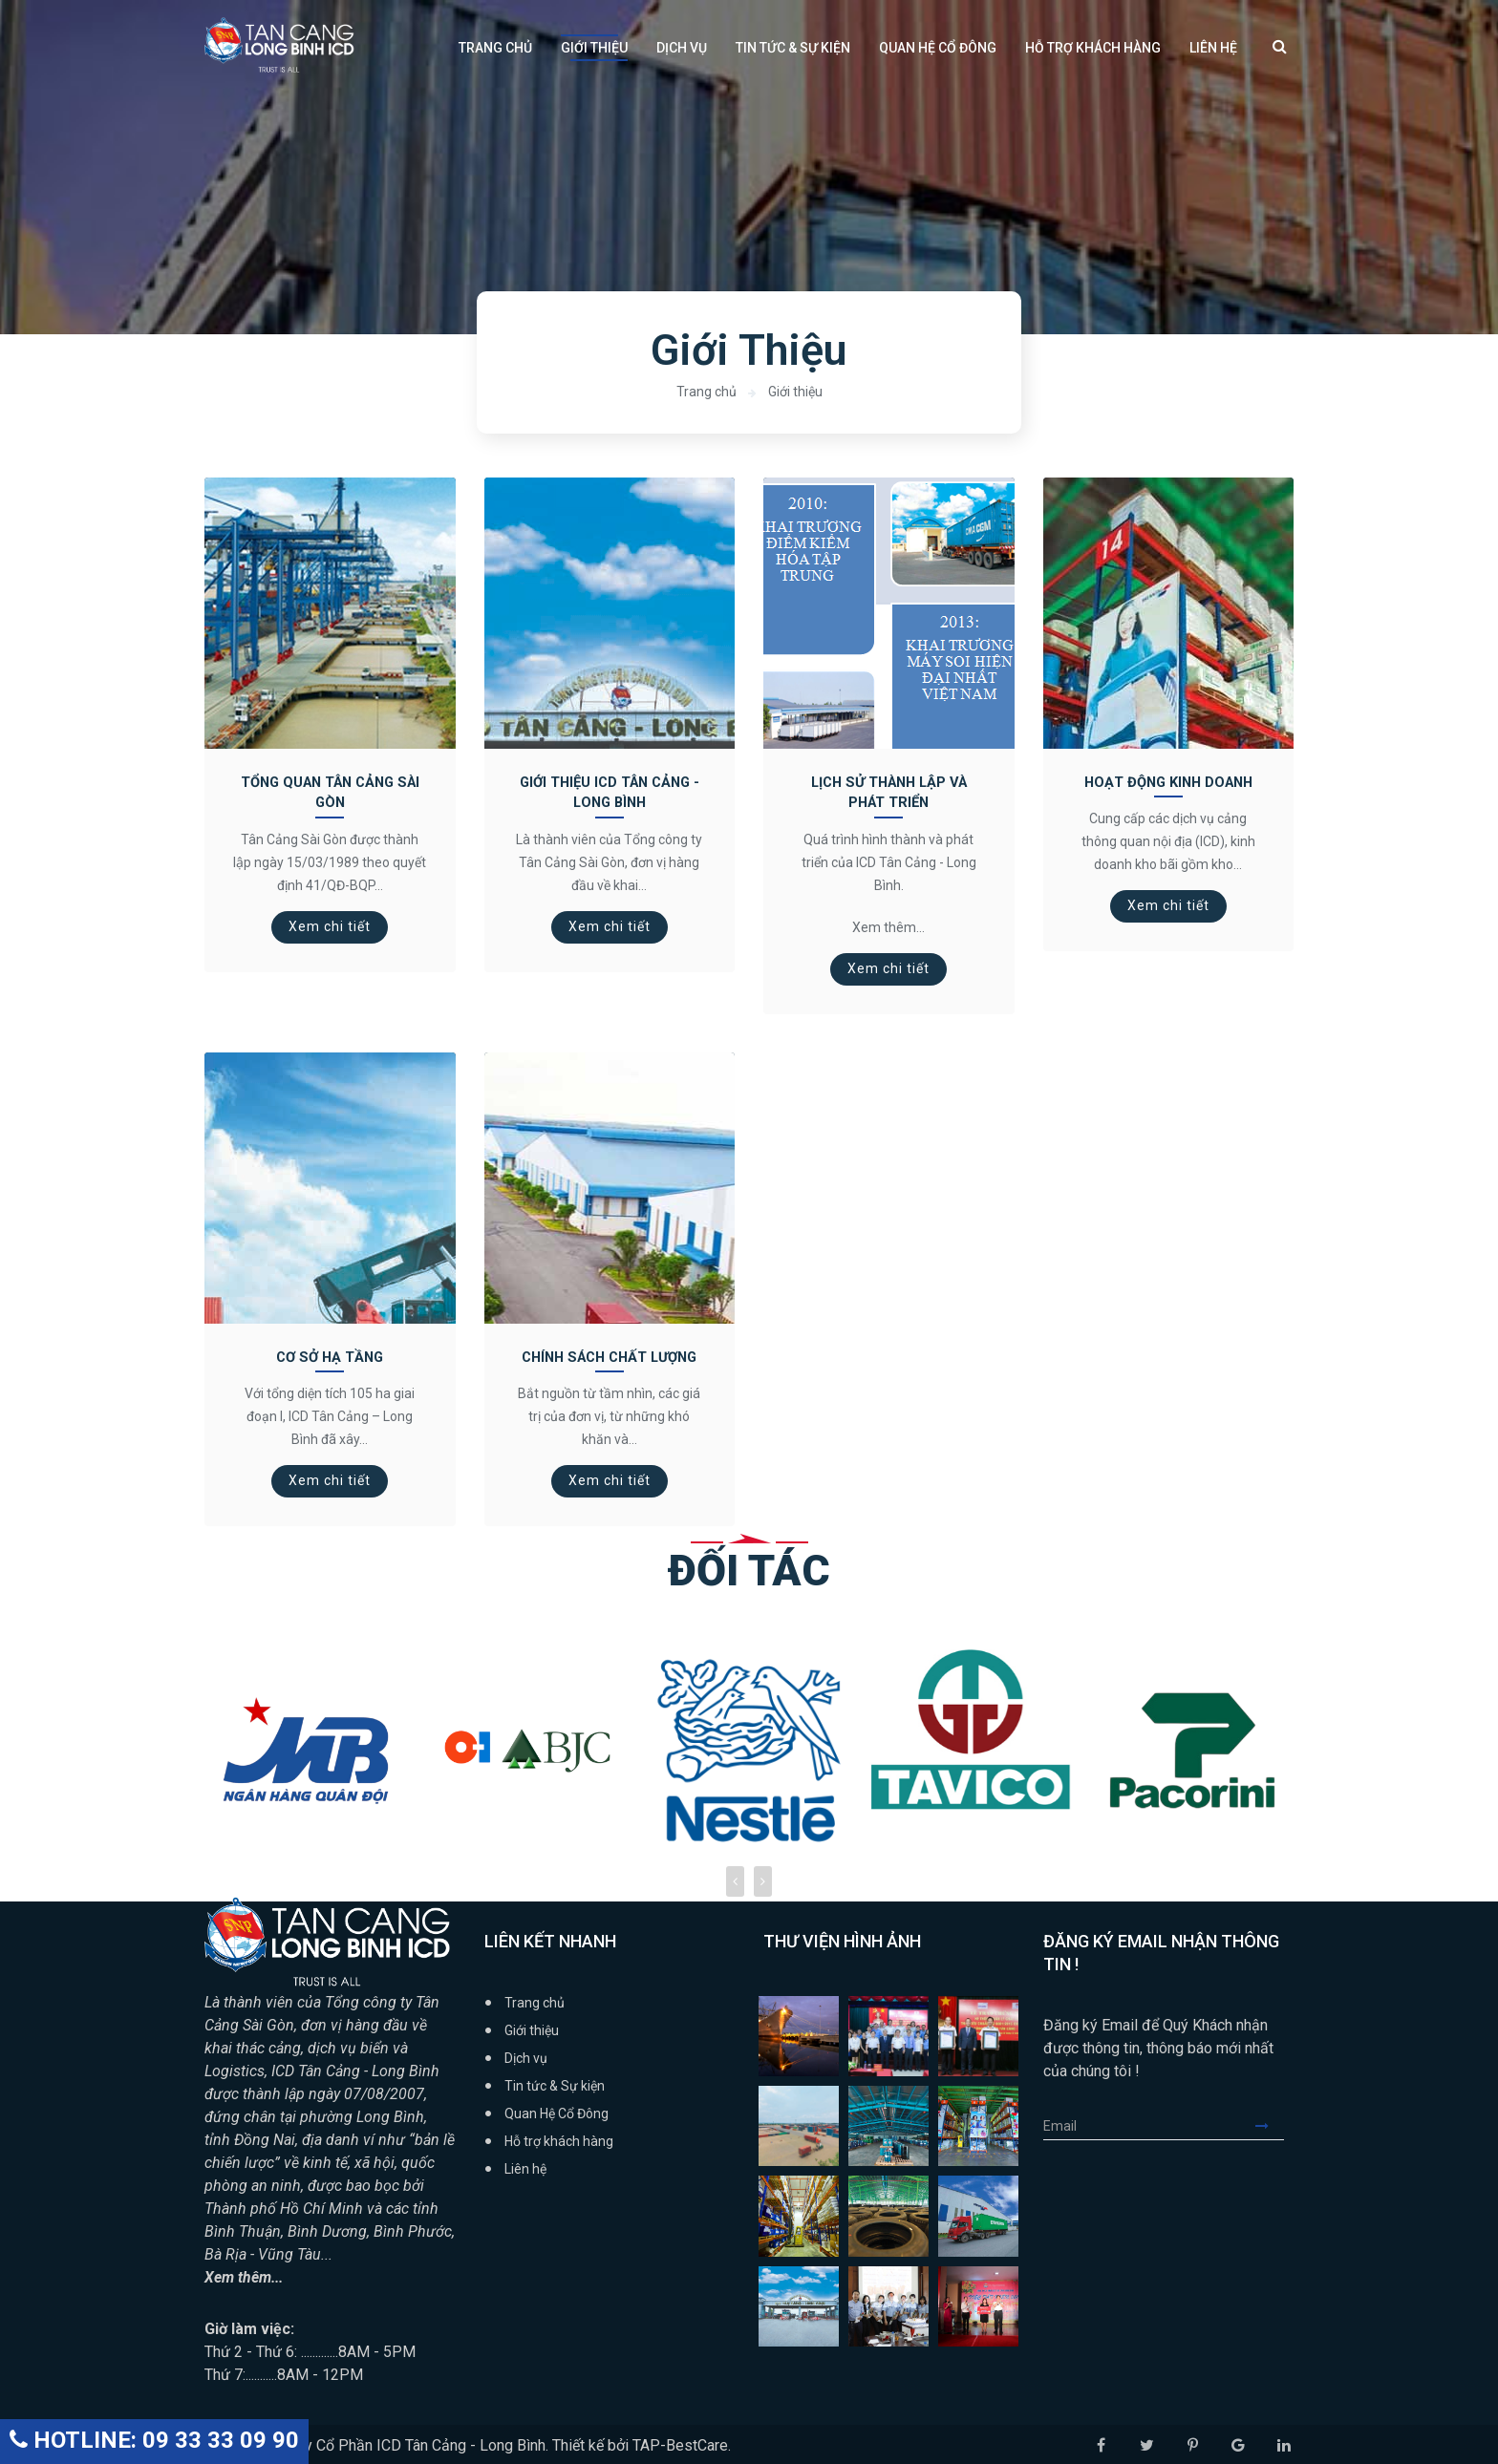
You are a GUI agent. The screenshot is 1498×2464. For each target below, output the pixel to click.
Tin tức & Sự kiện (793, 47)
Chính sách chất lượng (609, 1355)
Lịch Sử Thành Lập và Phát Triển (889, 792)
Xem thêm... (245, 2274)
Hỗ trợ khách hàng (1093, 47)
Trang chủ (495, 47)
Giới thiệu (594, 47)
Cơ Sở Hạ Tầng (329, 1355)
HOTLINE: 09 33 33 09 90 (154, 2440)
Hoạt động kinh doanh (1168, 782)
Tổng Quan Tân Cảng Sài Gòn (330, 792)
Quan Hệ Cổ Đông (937, 47)
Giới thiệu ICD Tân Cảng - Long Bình (609, 792)
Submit (1269, 2123)
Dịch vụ (681, 47)
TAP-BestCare (680, 2442)
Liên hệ (1213, 47)
